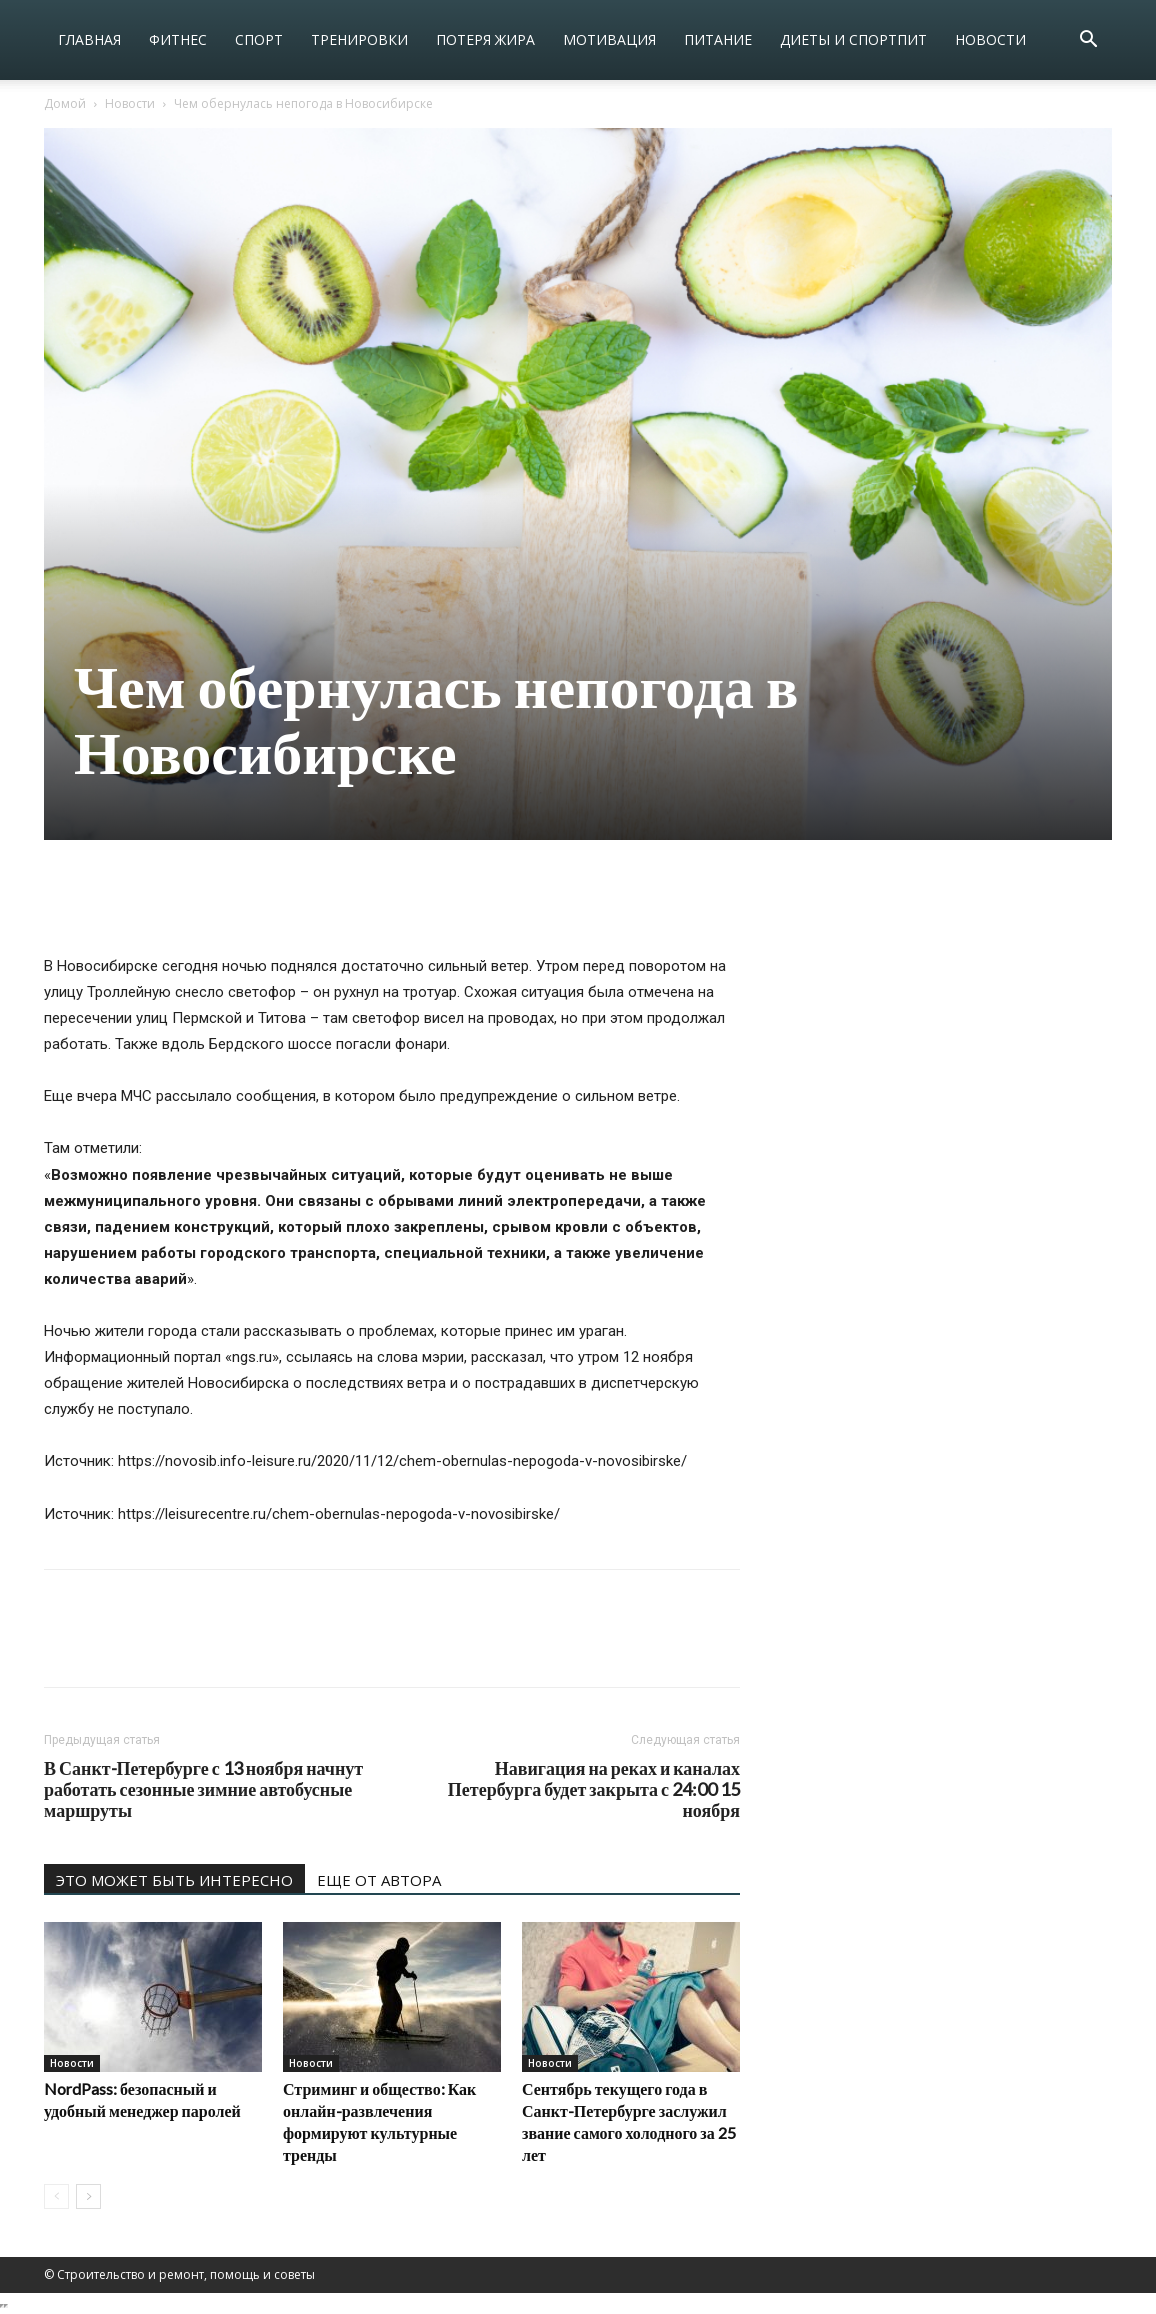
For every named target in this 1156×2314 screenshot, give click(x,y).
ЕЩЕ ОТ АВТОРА (379, 1880)
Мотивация (609, 39)
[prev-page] (56, 2196)
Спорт (259, 39)
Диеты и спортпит (853, 39)
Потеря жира (485, 39)
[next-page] (88, 2196)
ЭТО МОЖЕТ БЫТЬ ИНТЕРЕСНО (174, 1880)
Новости (990, 39)
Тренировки (359, 39)
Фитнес (178, 39)
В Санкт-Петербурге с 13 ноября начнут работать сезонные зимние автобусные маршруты (203, 1789)
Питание (718, 39)
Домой (65, 103)
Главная (89, 39)
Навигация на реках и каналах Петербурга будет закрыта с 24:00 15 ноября (594, 1789)
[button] (1088, 41)
